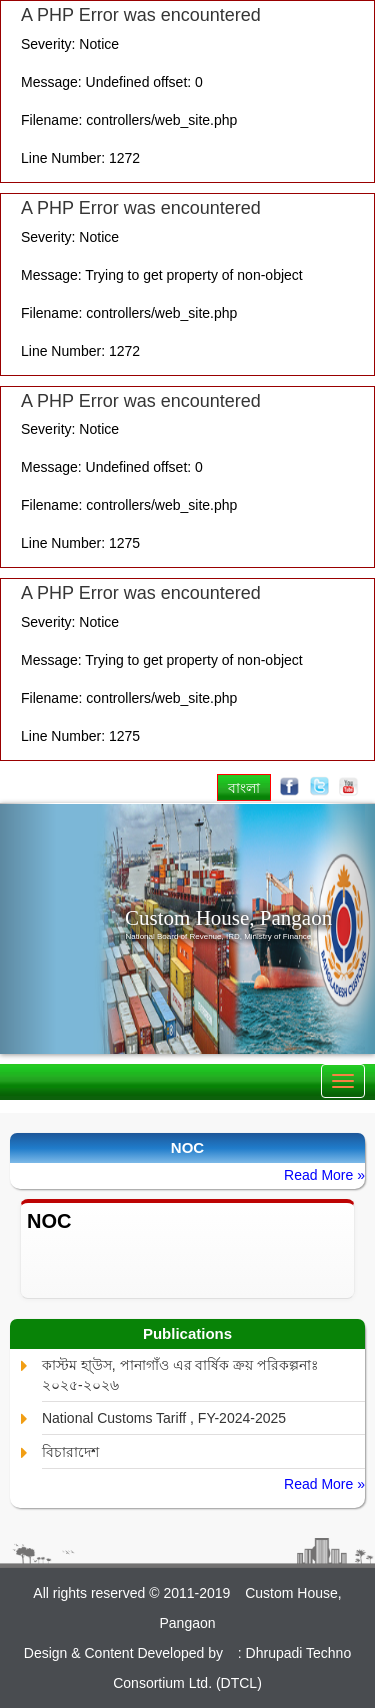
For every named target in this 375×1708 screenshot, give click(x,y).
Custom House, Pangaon (228, 918)
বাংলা (244, 787)
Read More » (324, 1175)
